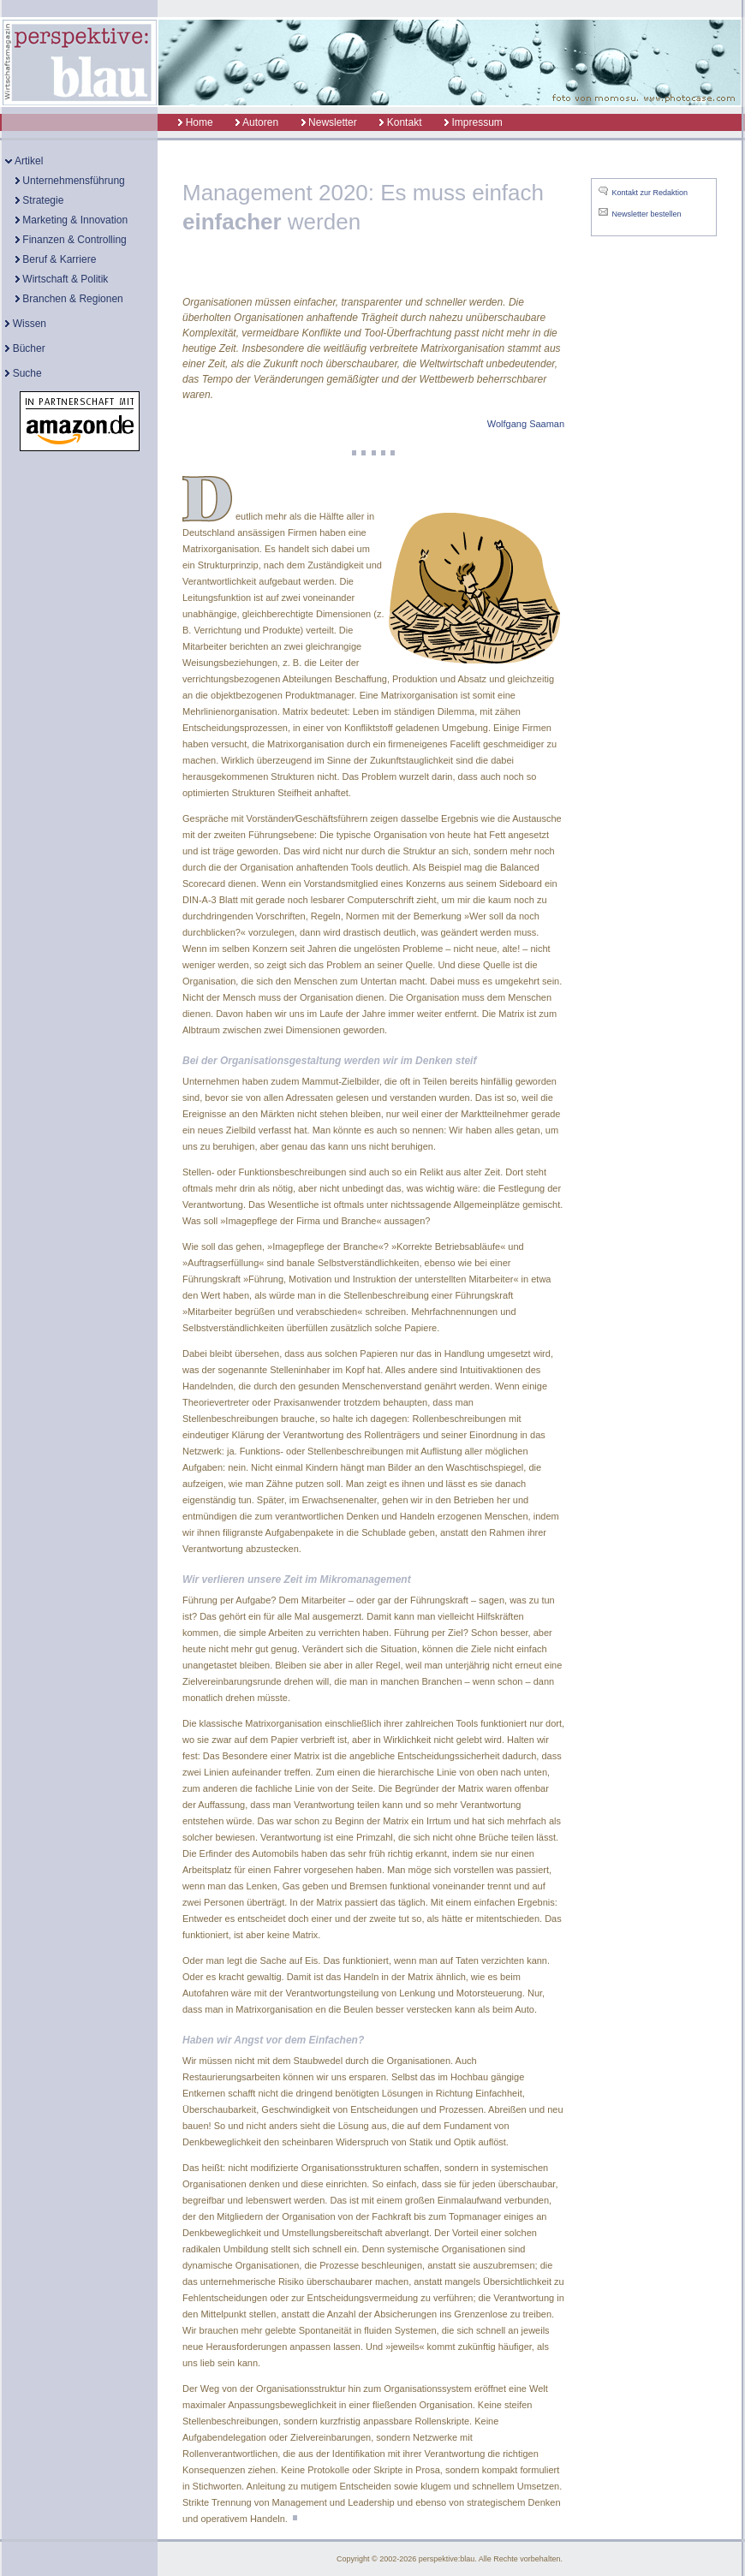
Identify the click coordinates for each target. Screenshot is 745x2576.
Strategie (39, 200)
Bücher (25, 348)
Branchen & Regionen (69, 299)
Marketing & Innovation (71, 220)
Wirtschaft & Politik (61, 279)
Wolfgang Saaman (525, 424)
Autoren (256, 122)
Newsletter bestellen (647, 214)
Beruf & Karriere (55, 259)
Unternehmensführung (70, 181)
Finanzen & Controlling (71, 240)
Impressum (473, 122)
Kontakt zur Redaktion (650, 192)
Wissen (25, 324)
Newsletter (329, 122)
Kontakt (400, 122)
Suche (23, 373)
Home (185, 122)
